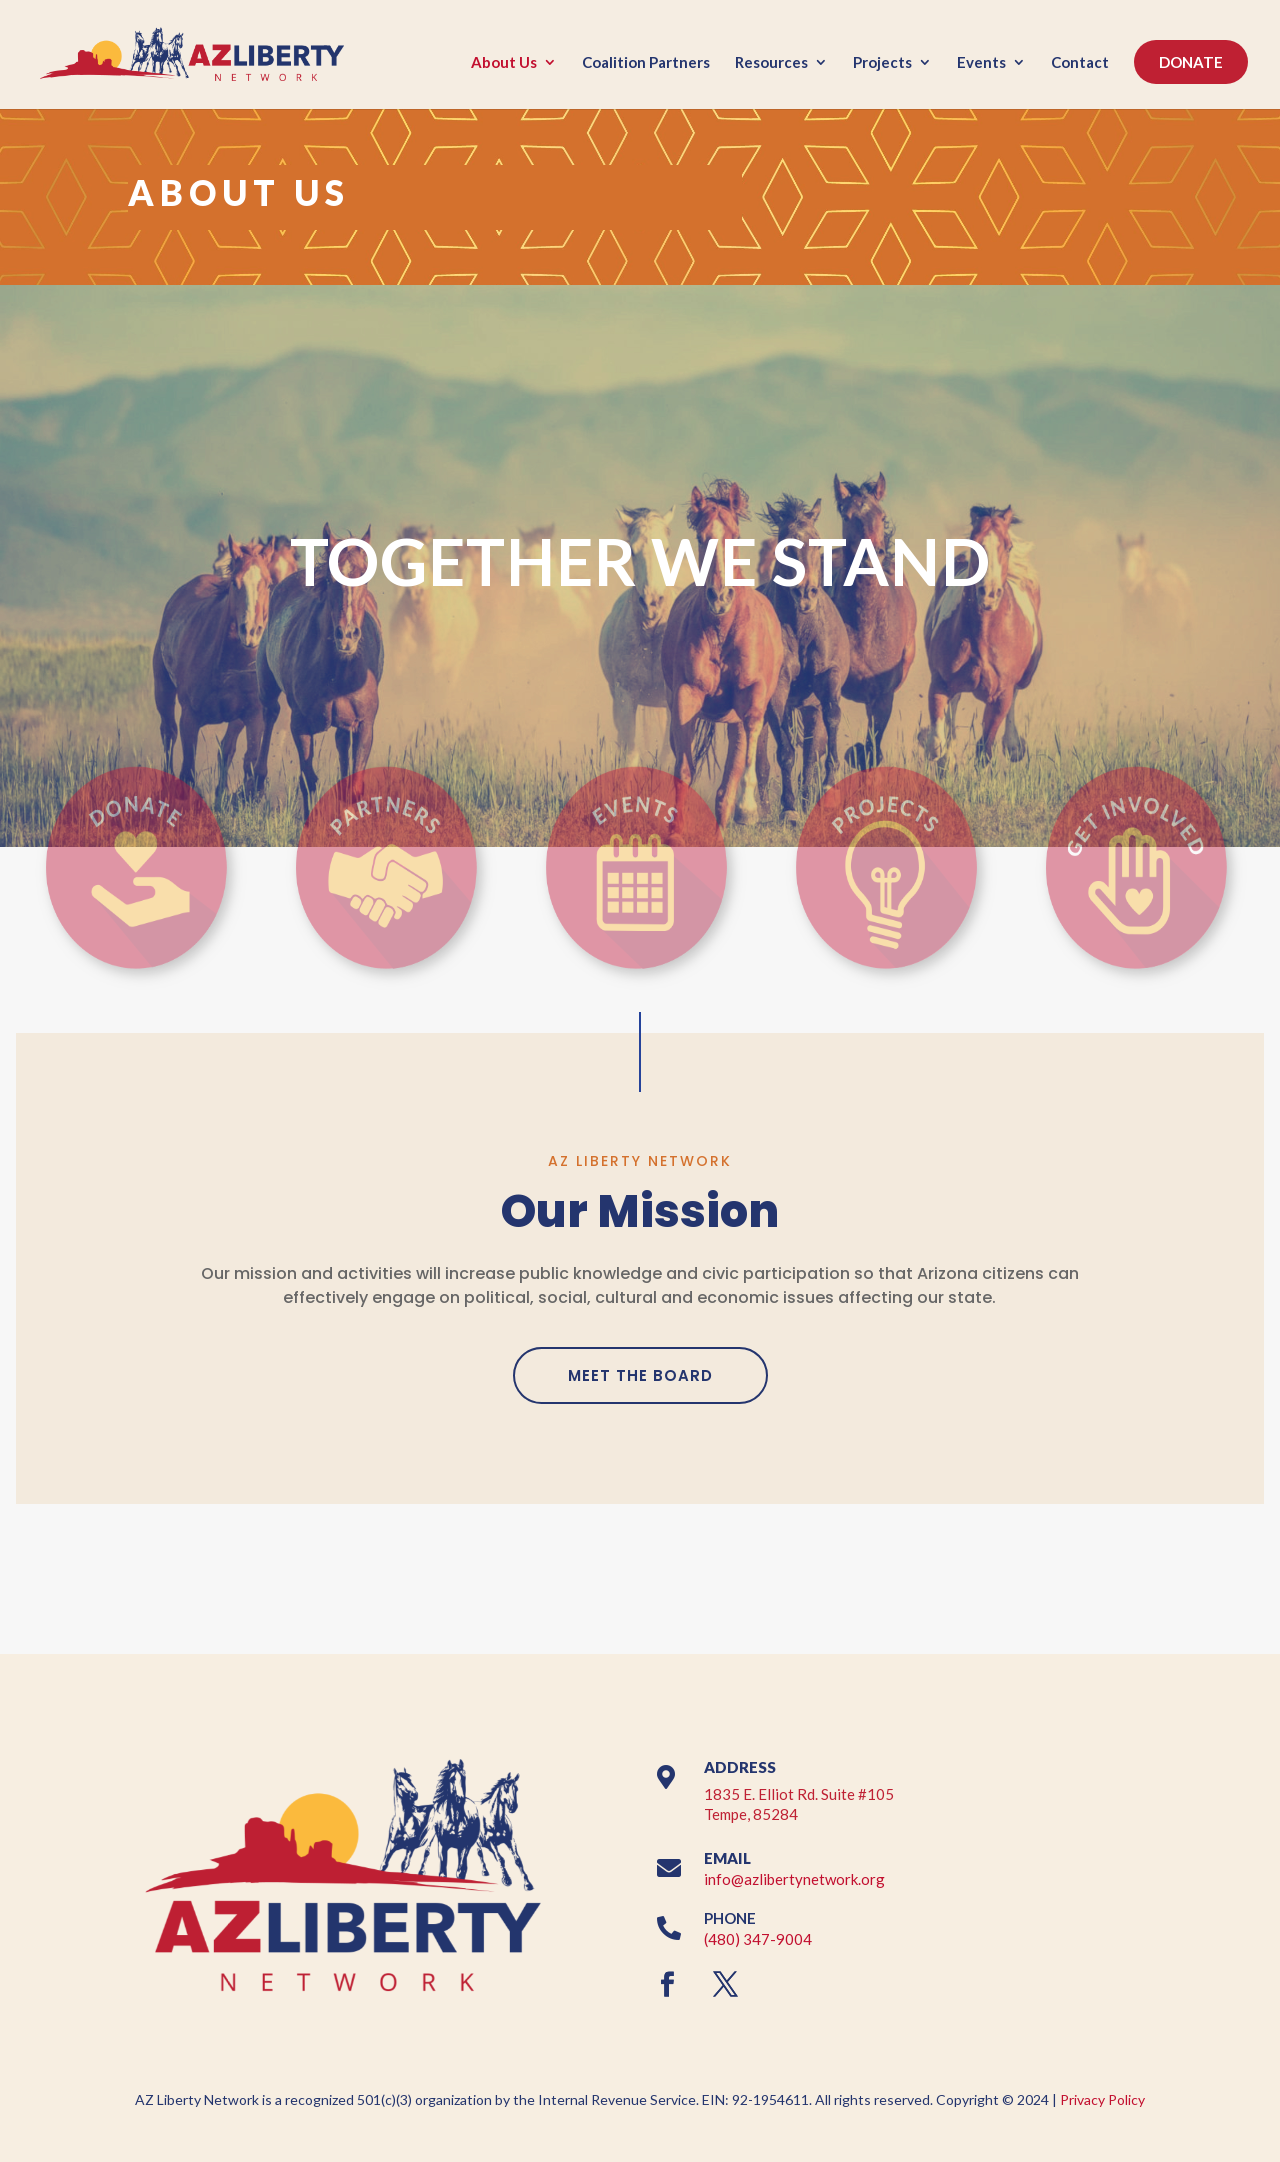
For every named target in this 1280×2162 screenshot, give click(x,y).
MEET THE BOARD (640, 1375)
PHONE (730, 1918)
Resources (771, 63)
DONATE (1191, 62)
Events (981, 63)
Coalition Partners (646, 63)
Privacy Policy (1102, 2099)
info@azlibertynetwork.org (794, 1879)
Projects (882, 63)
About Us (504, 63)
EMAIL (727, 1858)
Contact (1080, 63)
